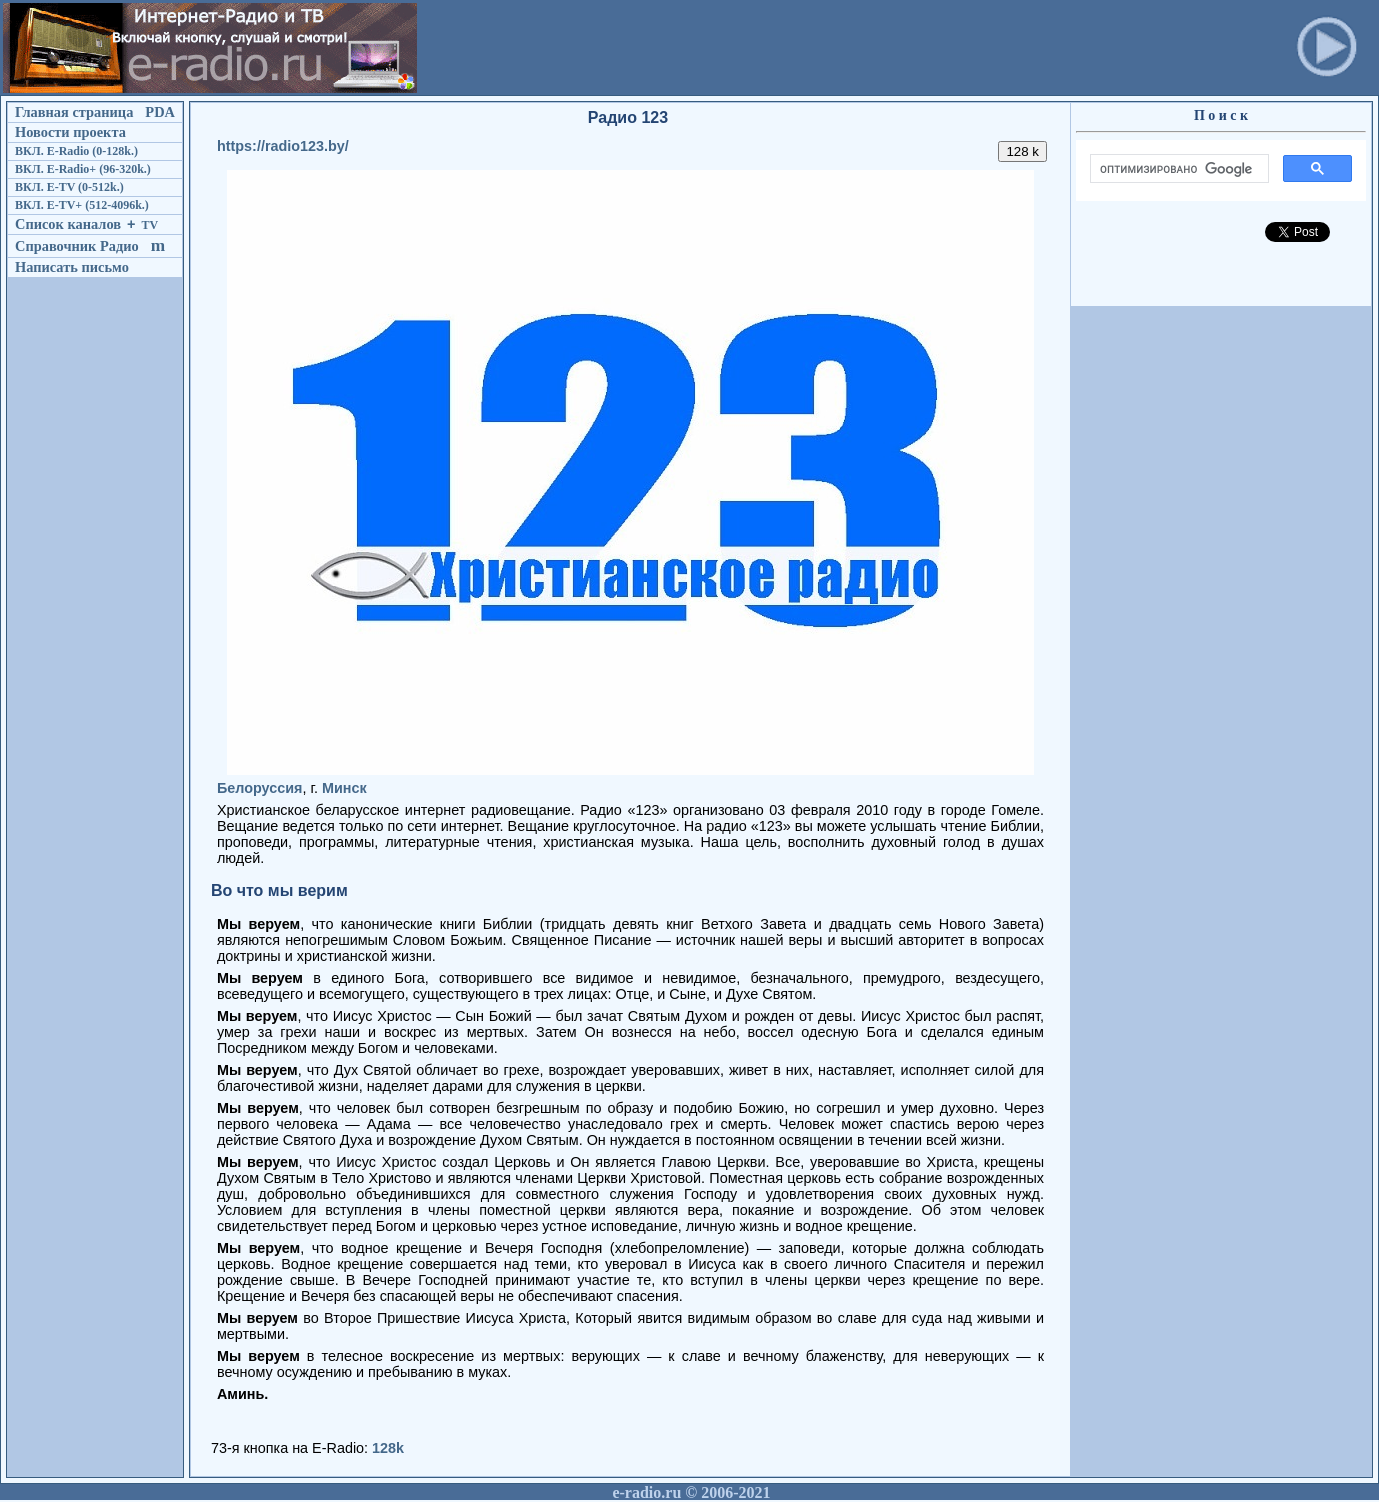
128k (388, 1448)
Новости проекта (70, 132)
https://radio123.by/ (283, 146)
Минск (344, 788)
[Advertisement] (785, 48)
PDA (160, 112)
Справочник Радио (77, 246)
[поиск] (1177, 169)
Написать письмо (72, 267)
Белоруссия (260, 788)
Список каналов (68, 224)
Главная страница (74, 112)
